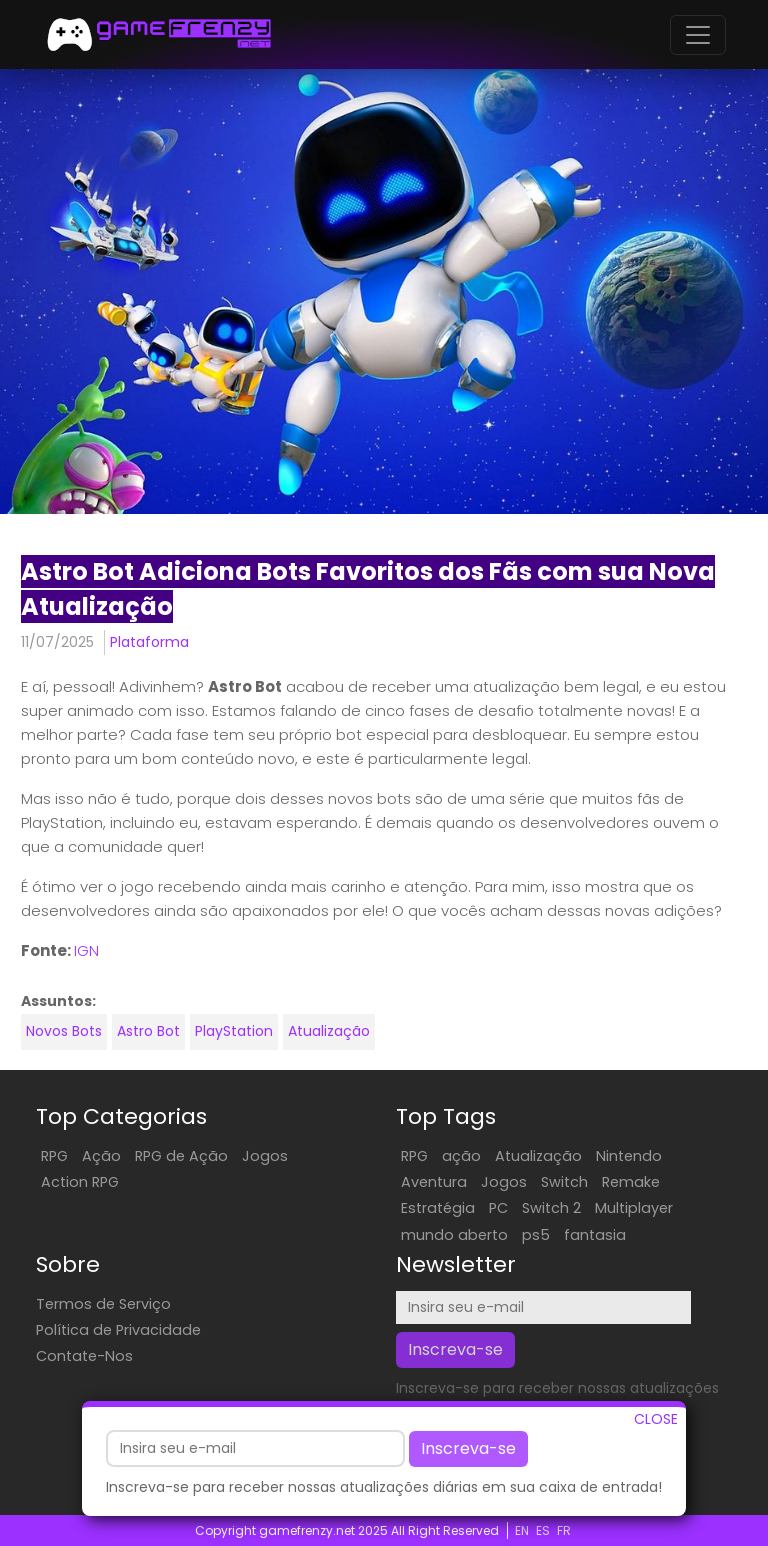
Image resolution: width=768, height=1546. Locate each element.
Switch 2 (551, 1208)
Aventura (434, 1182)
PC (498, 1208)
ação (461, 1156)
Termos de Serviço (103, 1304)
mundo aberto (454, 1235)
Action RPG (80, 1182)
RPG (54, 1156)
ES (543, 1530)
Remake (631, 1182)
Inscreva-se (468, 1452)
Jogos (265, 1156)
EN (522, 1530)
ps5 (536, 1235)
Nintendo (629, 1156)
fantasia (595, 1235)
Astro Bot (148, 1031)
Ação (101, 1156)
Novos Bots (64, 1031)
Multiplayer (634, 1208)
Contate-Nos (84, 1356)
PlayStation (234, 1031)
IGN (86, 950)
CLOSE (656, 1423)
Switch (564, 1182)
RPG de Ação (181, 1156)
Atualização (329, 1031)
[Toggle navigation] (698, 35)
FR (564, 1530)
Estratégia (438, 1208)
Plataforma (149, 642)
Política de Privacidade (118, 1330)
